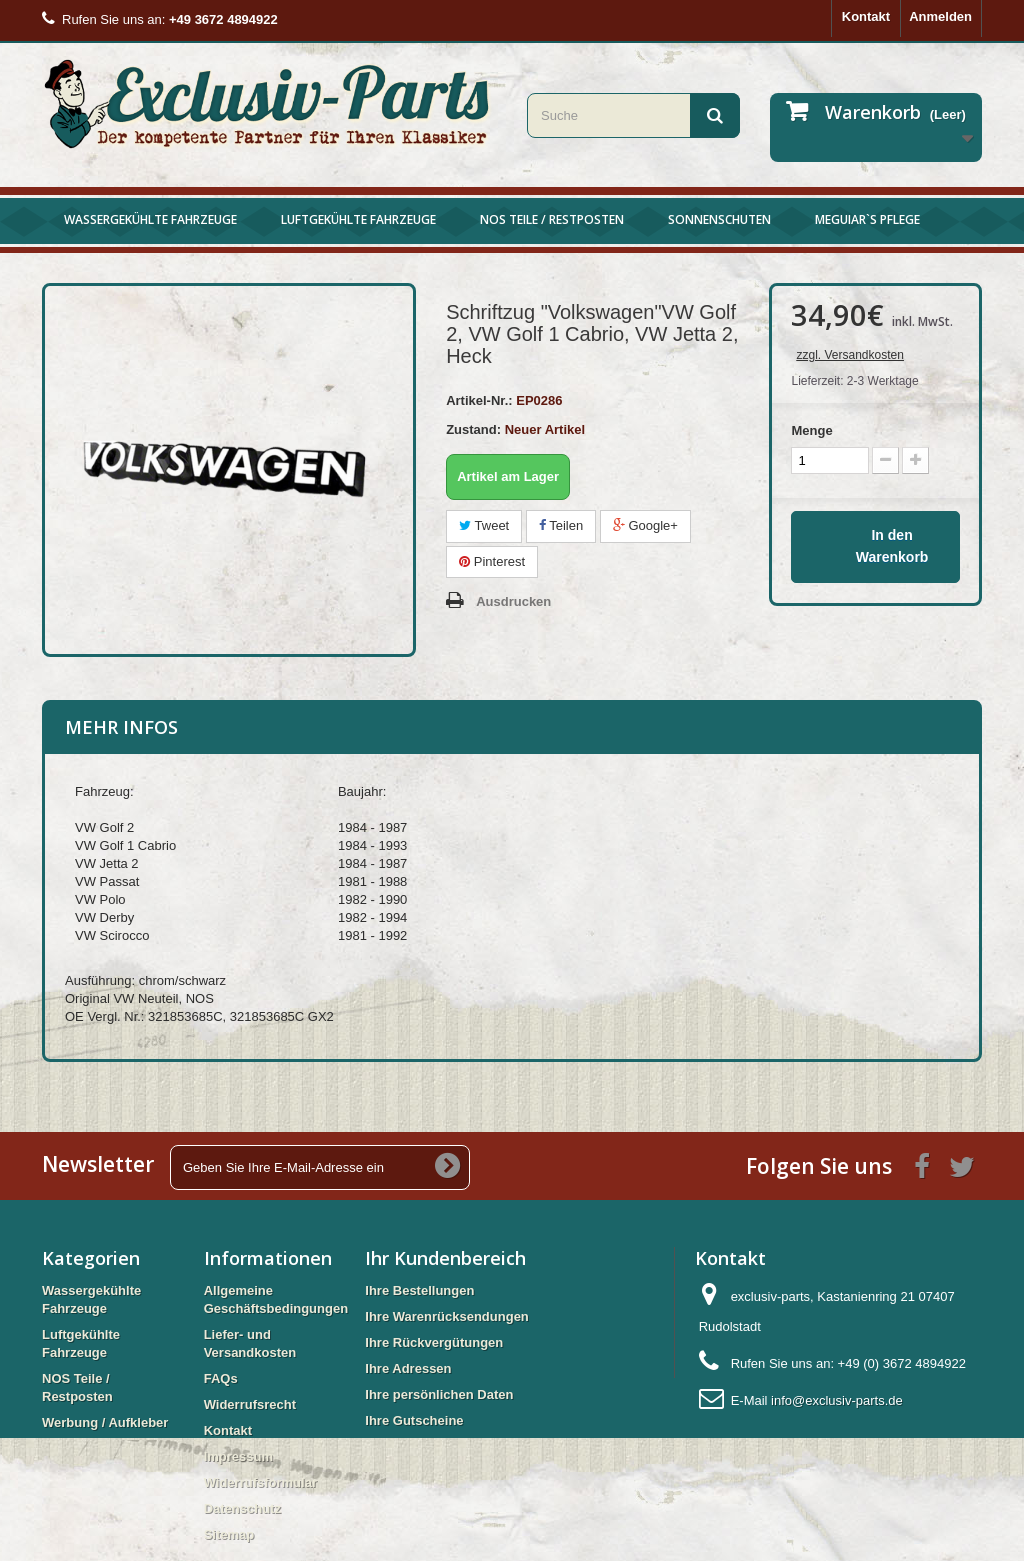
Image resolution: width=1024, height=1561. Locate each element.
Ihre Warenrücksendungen (447, 1316)
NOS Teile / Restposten (552, 219)
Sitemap (229, 1534)
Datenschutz (242, 1508)
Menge (811, 430)
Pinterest (492, 561)
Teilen (561, 525)
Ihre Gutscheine (414, 1420)
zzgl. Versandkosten (849, 355)
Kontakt (866, 16)
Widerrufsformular (260, 1482)
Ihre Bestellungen (419, 1290)
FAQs (221, 1378)
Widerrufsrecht (250, 1404)
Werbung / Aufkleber (105, 1422)
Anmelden (940, 16)
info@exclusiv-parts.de (837, 1400)
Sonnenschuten (719, 219)
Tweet (484, 525)
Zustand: (473, 429)
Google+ (645, 525)
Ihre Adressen (408, 1368)
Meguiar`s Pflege (867, 219)
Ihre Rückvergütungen (434, 1342)
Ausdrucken (513, 601)
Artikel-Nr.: (479, 400)
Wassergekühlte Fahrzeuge (150, 219)
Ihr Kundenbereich (445, 1258)
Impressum (238, 1456)
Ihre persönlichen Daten (439, 1394)
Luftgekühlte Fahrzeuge (358, 219)
